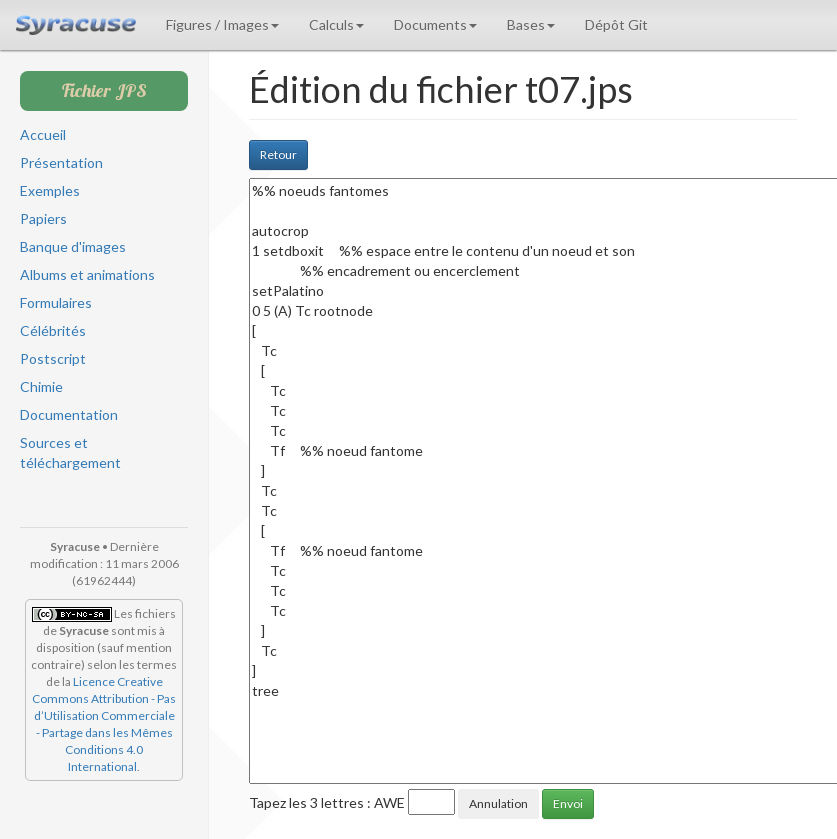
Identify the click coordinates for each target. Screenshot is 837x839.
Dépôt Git (616, 24)
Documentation (69, 414)
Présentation (61, 162)
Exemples (50, 190)
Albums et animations (87, 274)
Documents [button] (435, 24)
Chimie (41, 386)
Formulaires (56, 302)
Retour (278, 154)
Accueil (43, 134)
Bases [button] (531, 24)
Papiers (43, 218)
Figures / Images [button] (222, 24)
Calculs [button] (336, 24)
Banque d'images (73, 246)
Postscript (53, 358)
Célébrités (53, 330)
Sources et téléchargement (70, 452)
